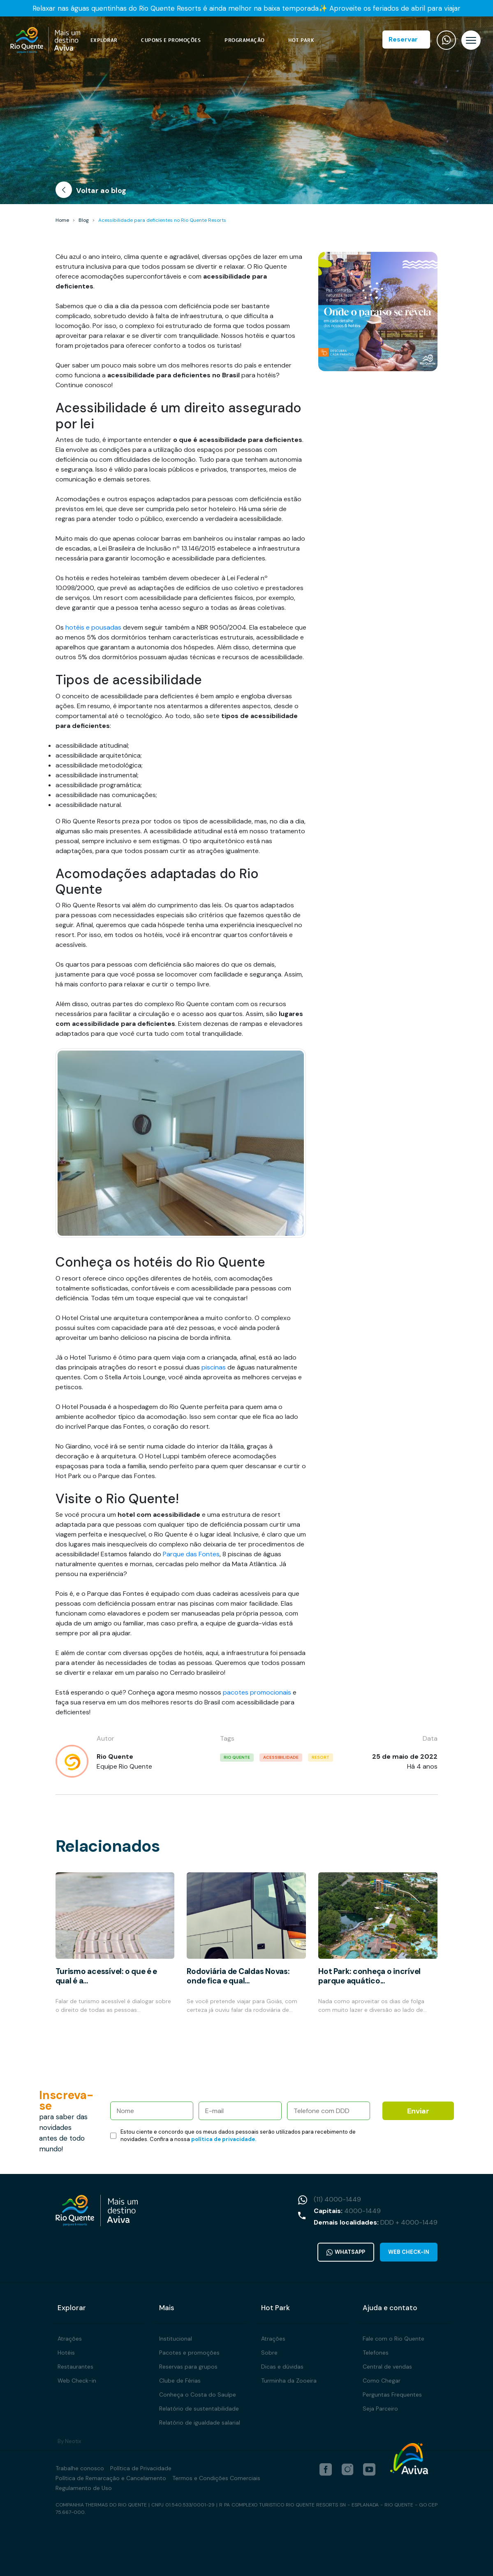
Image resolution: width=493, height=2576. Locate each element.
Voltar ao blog (91, 191)
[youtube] (369, 2469)
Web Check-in (408, 2251)
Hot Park (301, 40)
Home (62, 220)
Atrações (70, 2338)
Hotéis (66, 2352)
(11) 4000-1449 (337, 2199)
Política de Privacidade (140, 2468)
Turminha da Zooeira (289, 2380)
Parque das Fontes (191, 1554)
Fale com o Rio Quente (393, 2338)
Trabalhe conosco (80, 2468)
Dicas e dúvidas (282, 2366)
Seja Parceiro (380, 2408)
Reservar (403, 39)
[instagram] (347, 2469)
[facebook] (326, 2469)
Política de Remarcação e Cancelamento (111, 2478)
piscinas (213, 1367)
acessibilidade (281, 1757)
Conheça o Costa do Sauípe (197, 2394)
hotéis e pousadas (93, 627)
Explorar (104, 40)
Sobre (269, 2352)
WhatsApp (345, 2252)
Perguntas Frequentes (392, 2394)
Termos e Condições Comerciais (216, 2478)
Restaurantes (75, 2366)
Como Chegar (381, 2380)
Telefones (376, 2352)
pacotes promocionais (257, 1692)
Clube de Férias (180, 2380)
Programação (245, 40)
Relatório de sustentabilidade (199, 2408)
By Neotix (69, 2441)
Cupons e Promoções (171, 40)
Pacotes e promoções (189, 2352)
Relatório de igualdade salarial (199, 2422)
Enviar (418, 2111)
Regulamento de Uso (84, 2488)
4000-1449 (362, 2210)
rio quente (237, 1757)
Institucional (175, 2338)
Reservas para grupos (188, 2366)
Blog (84, 220)
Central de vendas (387, 2366)
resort (320, 1757)
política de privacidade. (223, 2139)
